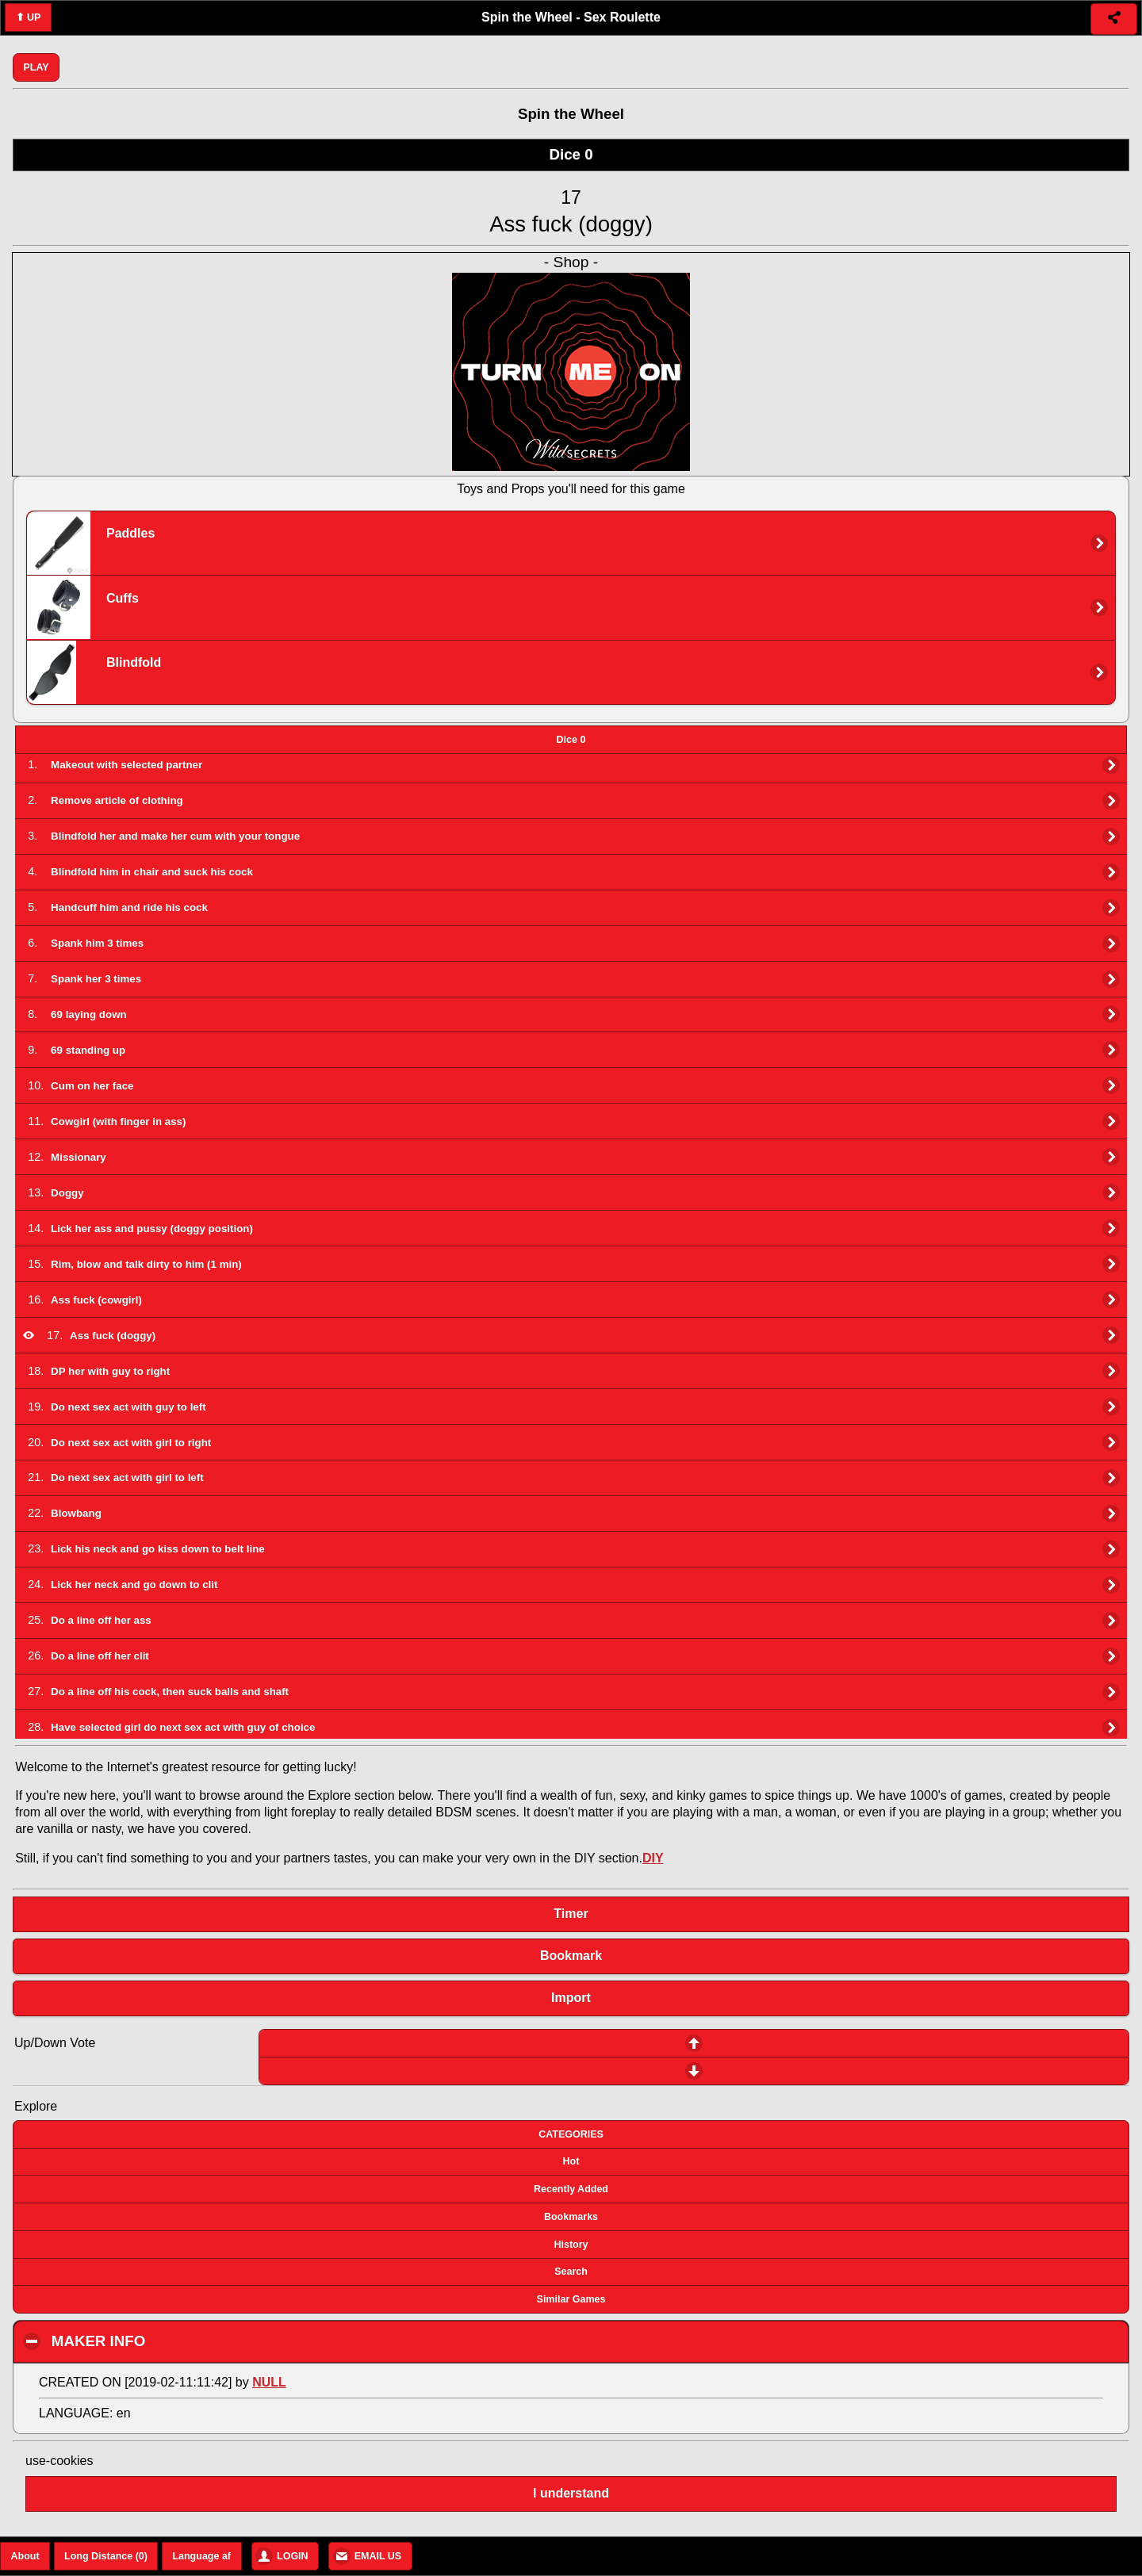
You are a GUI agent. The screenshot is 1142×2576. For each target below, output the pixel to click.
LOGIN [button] (292, 2556)
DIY (653, 1858)
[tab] (571, 739)
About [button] (25, 2556)
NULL (269, 2382)
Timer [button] (571, 1913)
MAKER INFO (189, 2340)
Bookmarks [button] (571, 2216)
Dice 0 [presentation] (571, 739)
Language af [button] (201, 2556)
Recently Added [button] (571, 2189)
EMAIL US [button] (378, 2556)
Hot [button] (571, 2161)
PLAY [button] (36, 67)
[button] (1113, 19)
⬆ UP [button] (28, 17)
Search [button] (571, 2271)
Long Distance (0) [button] (106, 2556)
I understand (571, 2493)
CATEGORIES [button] (571, 2134)
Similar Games (571, 2299)
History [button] (571, 2244)
